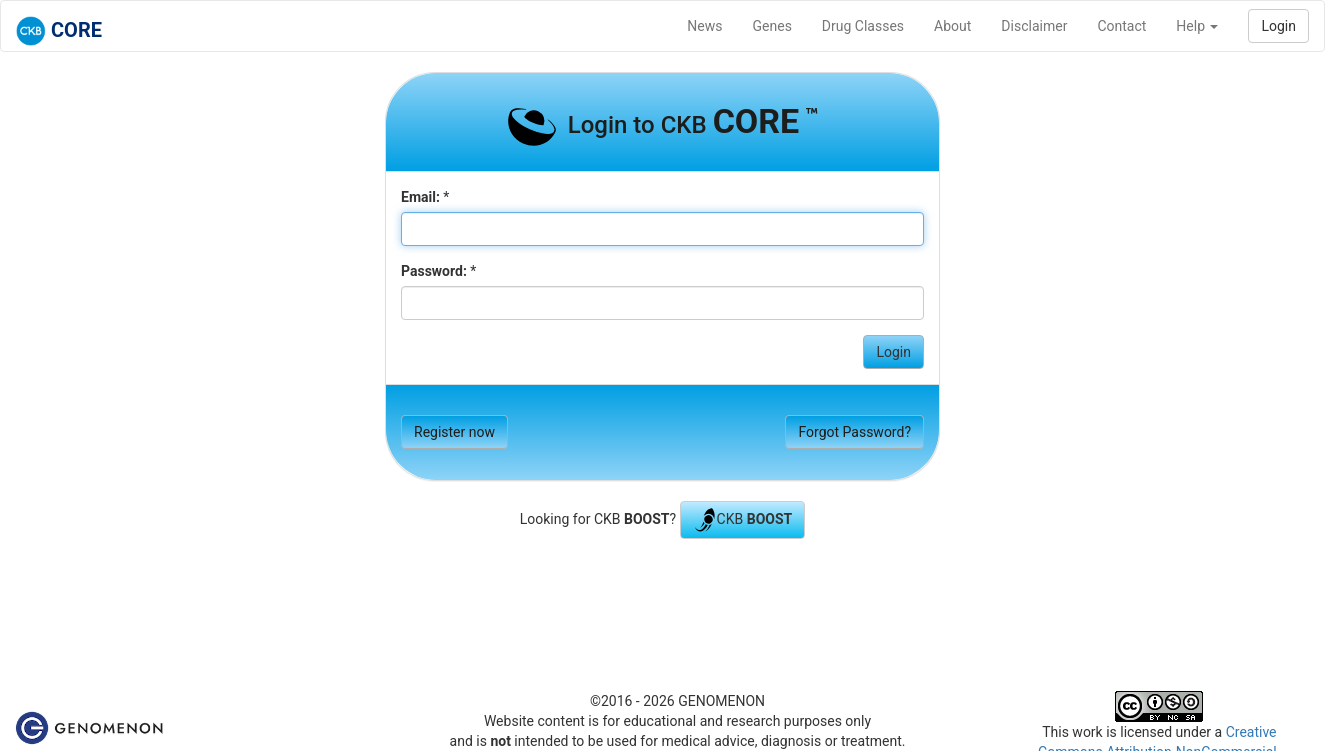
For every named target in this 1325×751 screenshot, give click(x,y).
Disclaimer (1034, 26)
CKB (743, 520)
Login (1278, 26)
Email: (420, 197)
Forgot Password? (854, 432)
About (952, 26)
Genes (772, 26)
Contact (1121, 26)
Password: (434, 271)
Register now (454, 432)
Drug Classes (863, 26)
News (704, 26)
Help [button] (1197, 26)
